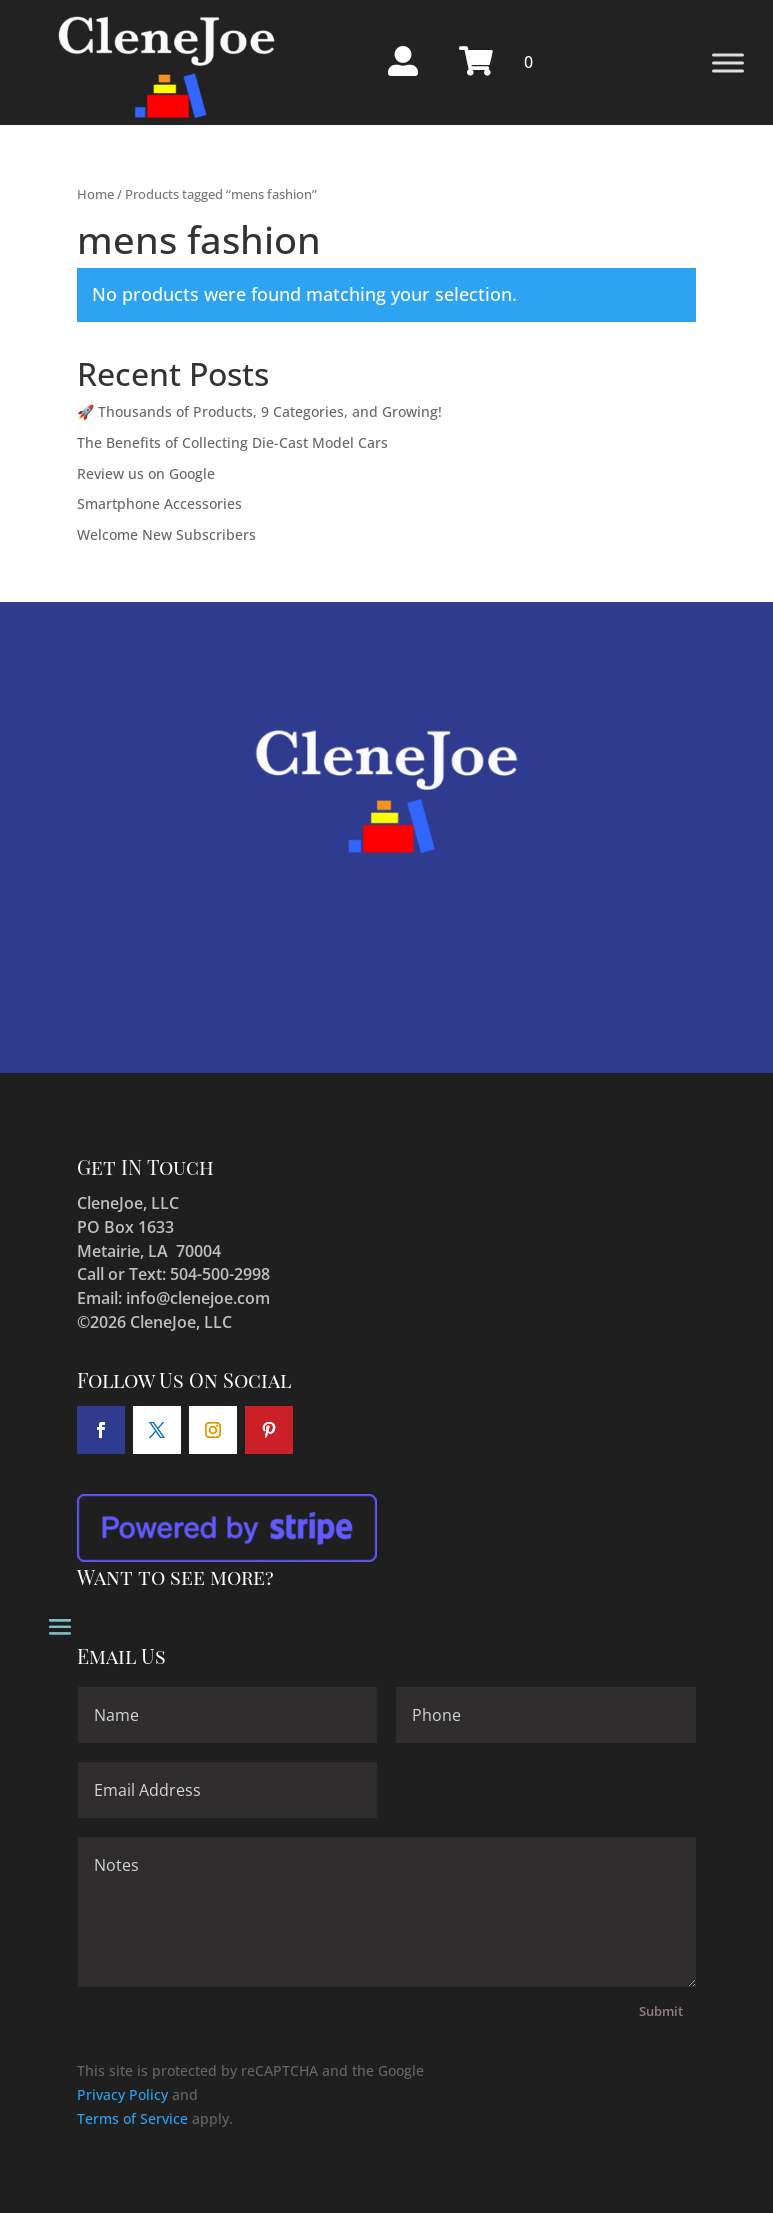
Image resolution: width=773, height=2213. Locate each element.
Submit (661, 2011)
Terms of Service (132, 2118)
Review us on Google (146, 473)
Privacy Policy (122, 2094)
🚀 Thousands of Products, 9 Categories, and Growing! (259, 411)
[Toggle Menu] (728, 62)
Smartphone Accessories (159, 503)
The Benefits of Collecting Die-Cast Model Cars (232, 442)
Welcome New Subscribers (166, 534)
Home (95, 194)
